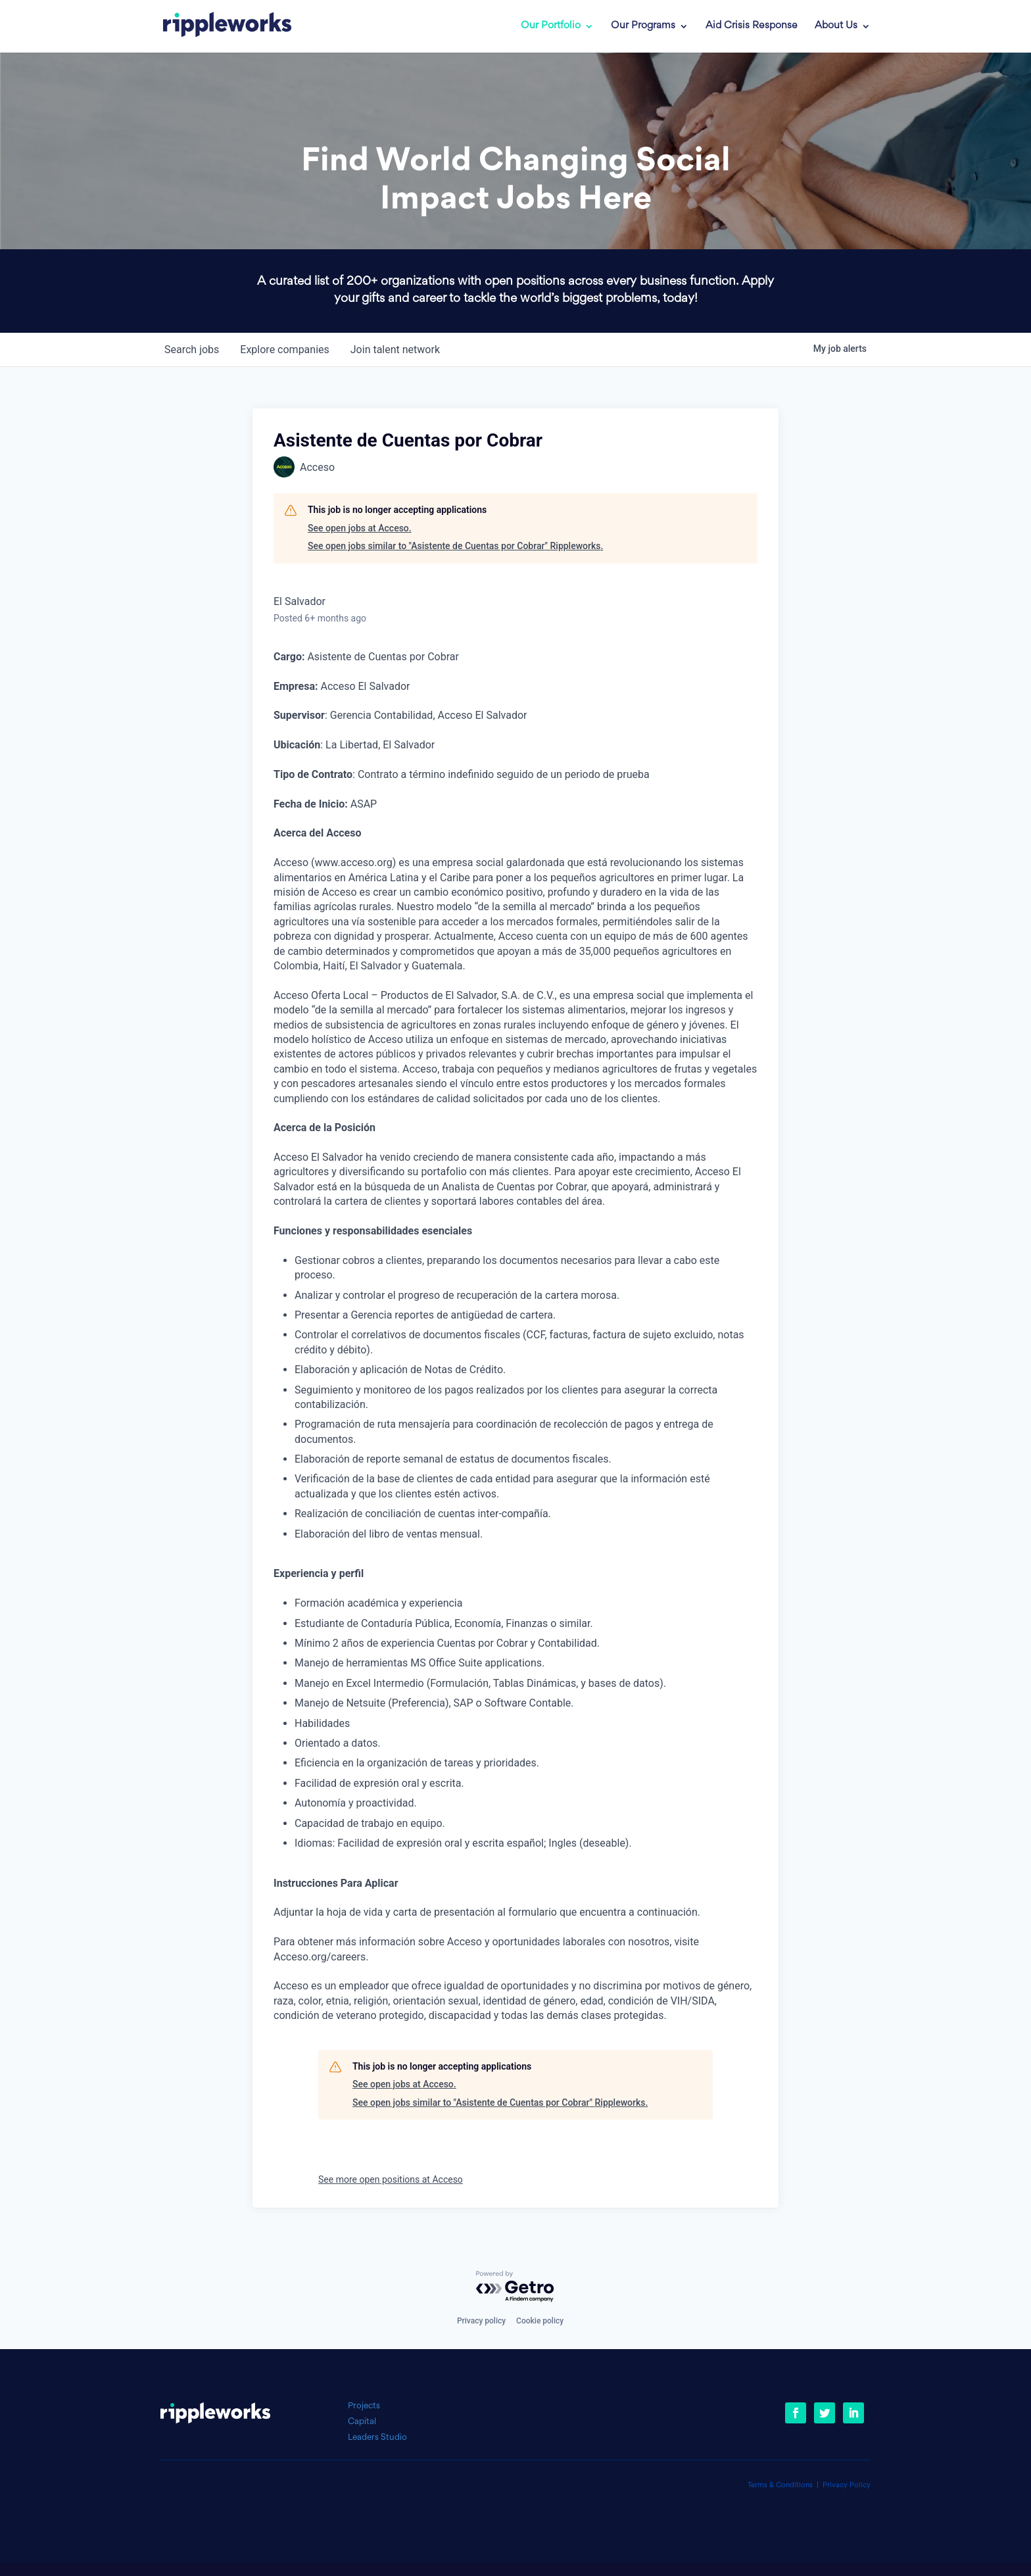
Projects (364, 2406)
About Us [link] (836, 26)
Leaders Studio (377, 2437)
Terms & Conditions (780, 2485)
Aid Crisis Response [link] (752, 26)
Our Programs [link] (643, 26)
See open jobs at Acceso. (360, 528)
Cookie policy (539, 2320)
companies (284, 349)
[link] (217, 26)
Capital (362, 2422)
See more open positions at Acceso (390, 2179)
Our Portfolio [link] (551, 26)
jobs (191, 349)
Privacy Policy (847, 2485)
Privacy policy (481, 2320)
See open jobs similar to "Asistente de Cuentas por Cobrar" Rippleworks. (455, 546)
